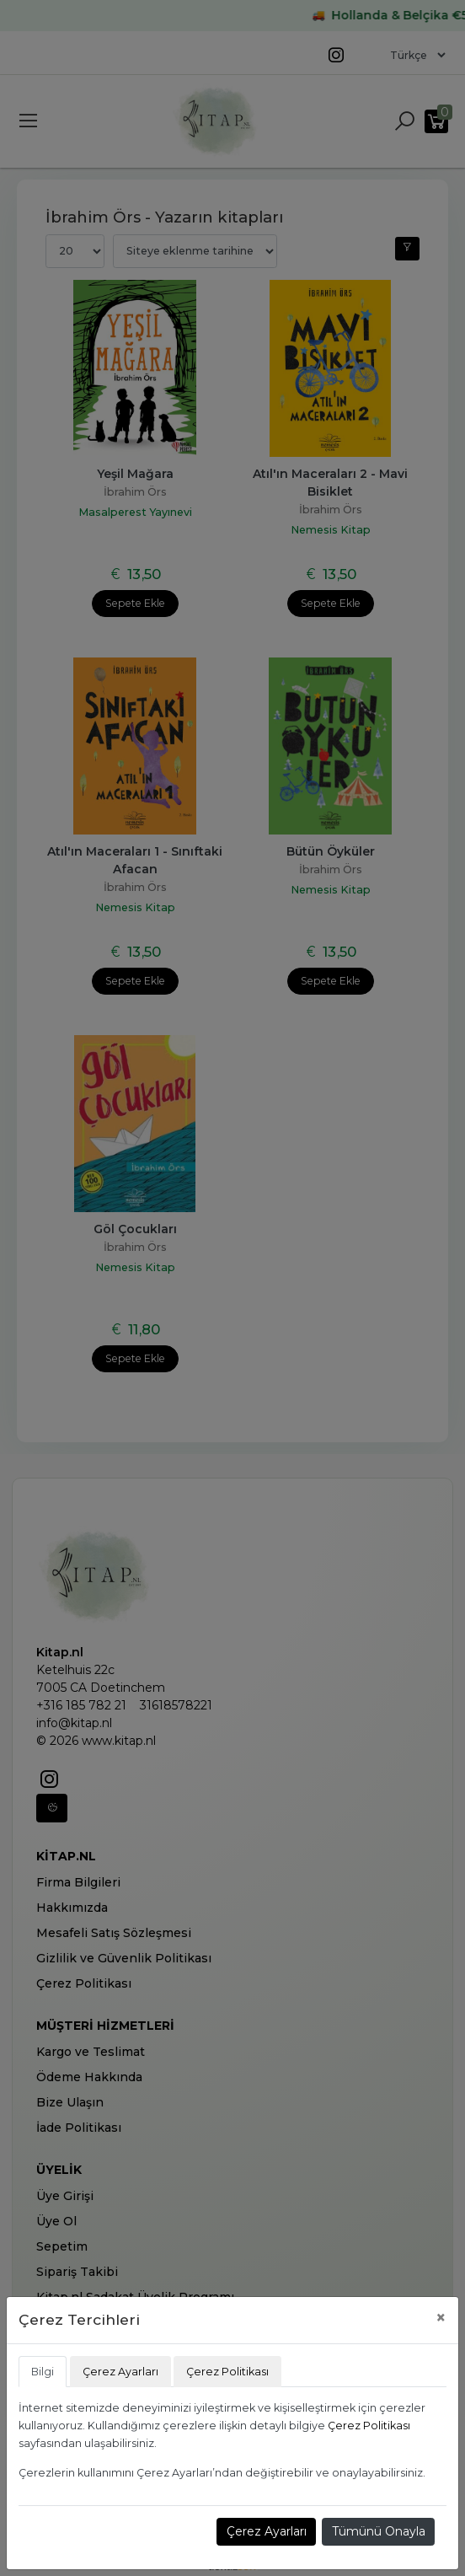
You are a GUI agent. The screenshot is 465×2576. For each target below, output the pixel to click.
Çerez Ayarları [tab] (120, 2371)
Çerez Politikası (369, 2425)
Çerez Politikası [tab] (227, 2371)
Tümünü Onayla (378, 2531)
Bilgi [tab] (42, 2371)
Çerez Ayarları (267, 2531)
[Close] (441, 2317)
